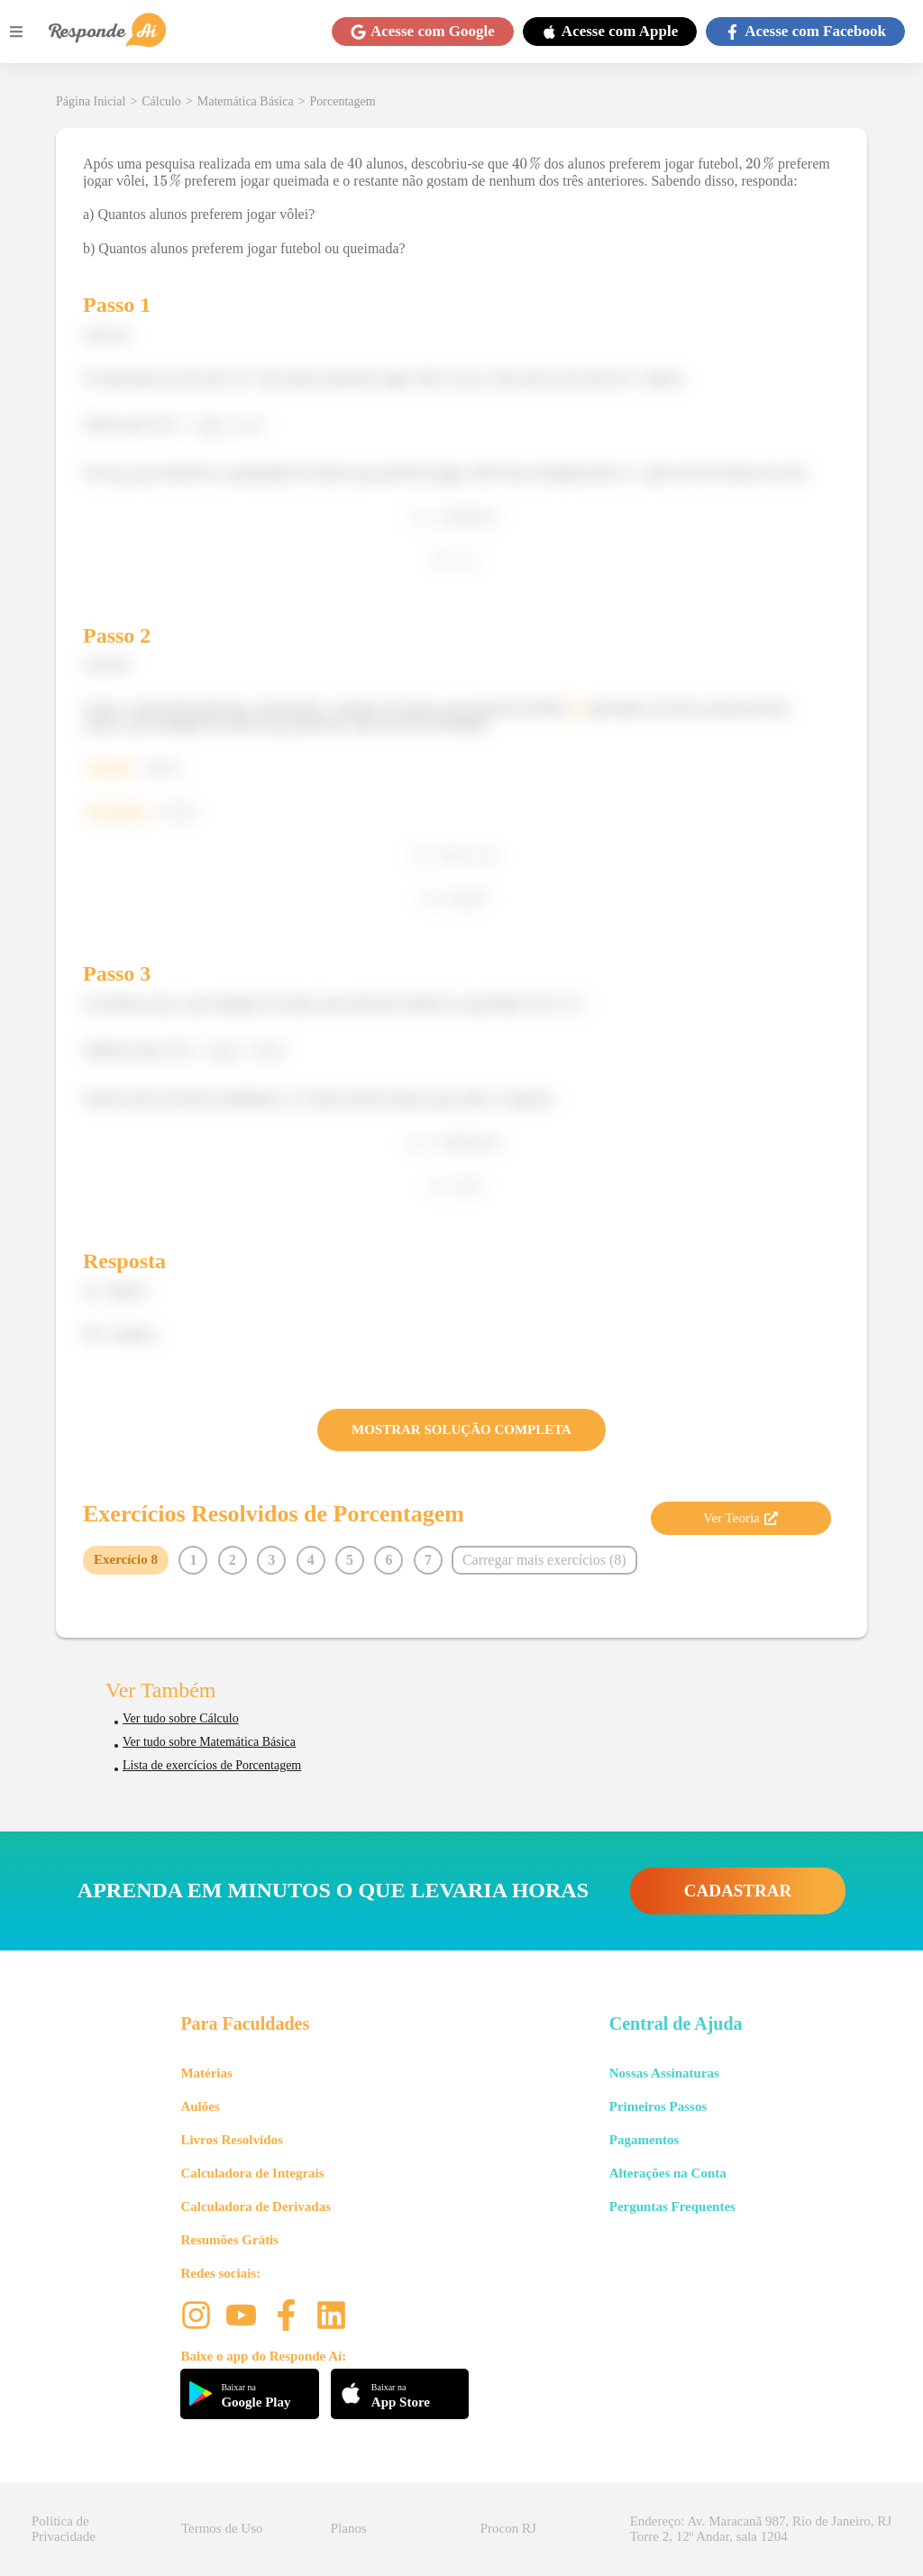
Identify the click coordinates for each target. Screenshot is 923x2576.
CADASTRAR (737, 1890)
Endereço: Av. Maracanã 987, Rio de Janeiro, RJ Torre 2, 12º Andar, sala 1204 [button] (760, 2529)
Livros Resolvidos (231, 2140)
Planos (349, 2528)
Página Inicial (90, 101)
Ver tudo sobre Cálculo (181, 1718)
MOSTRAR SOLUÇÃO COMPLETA (461, 1429)
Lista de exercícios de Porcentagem (212, 1765)
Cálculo (161, 101)
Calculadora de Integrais (252, 2173)
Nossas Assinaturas (664, 2073)
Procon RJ (508, 2528)
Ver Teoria (740, 1518)
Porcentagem (343, 101)
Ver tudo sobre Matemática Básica (209, 1742)
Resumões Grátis (229, 2240)
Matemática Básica (245, 101)
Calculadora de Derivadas (255, 2206)
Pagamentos (644, 2140)
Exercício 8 (126, 1559)
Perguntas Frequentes (672, 2206)
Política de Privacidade (64, 2529)
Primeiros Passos (658, 2106)
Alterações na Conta (668, 2173)
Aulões (199, 2106)
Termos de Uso (222, 2528)
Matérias (206, 2073)
